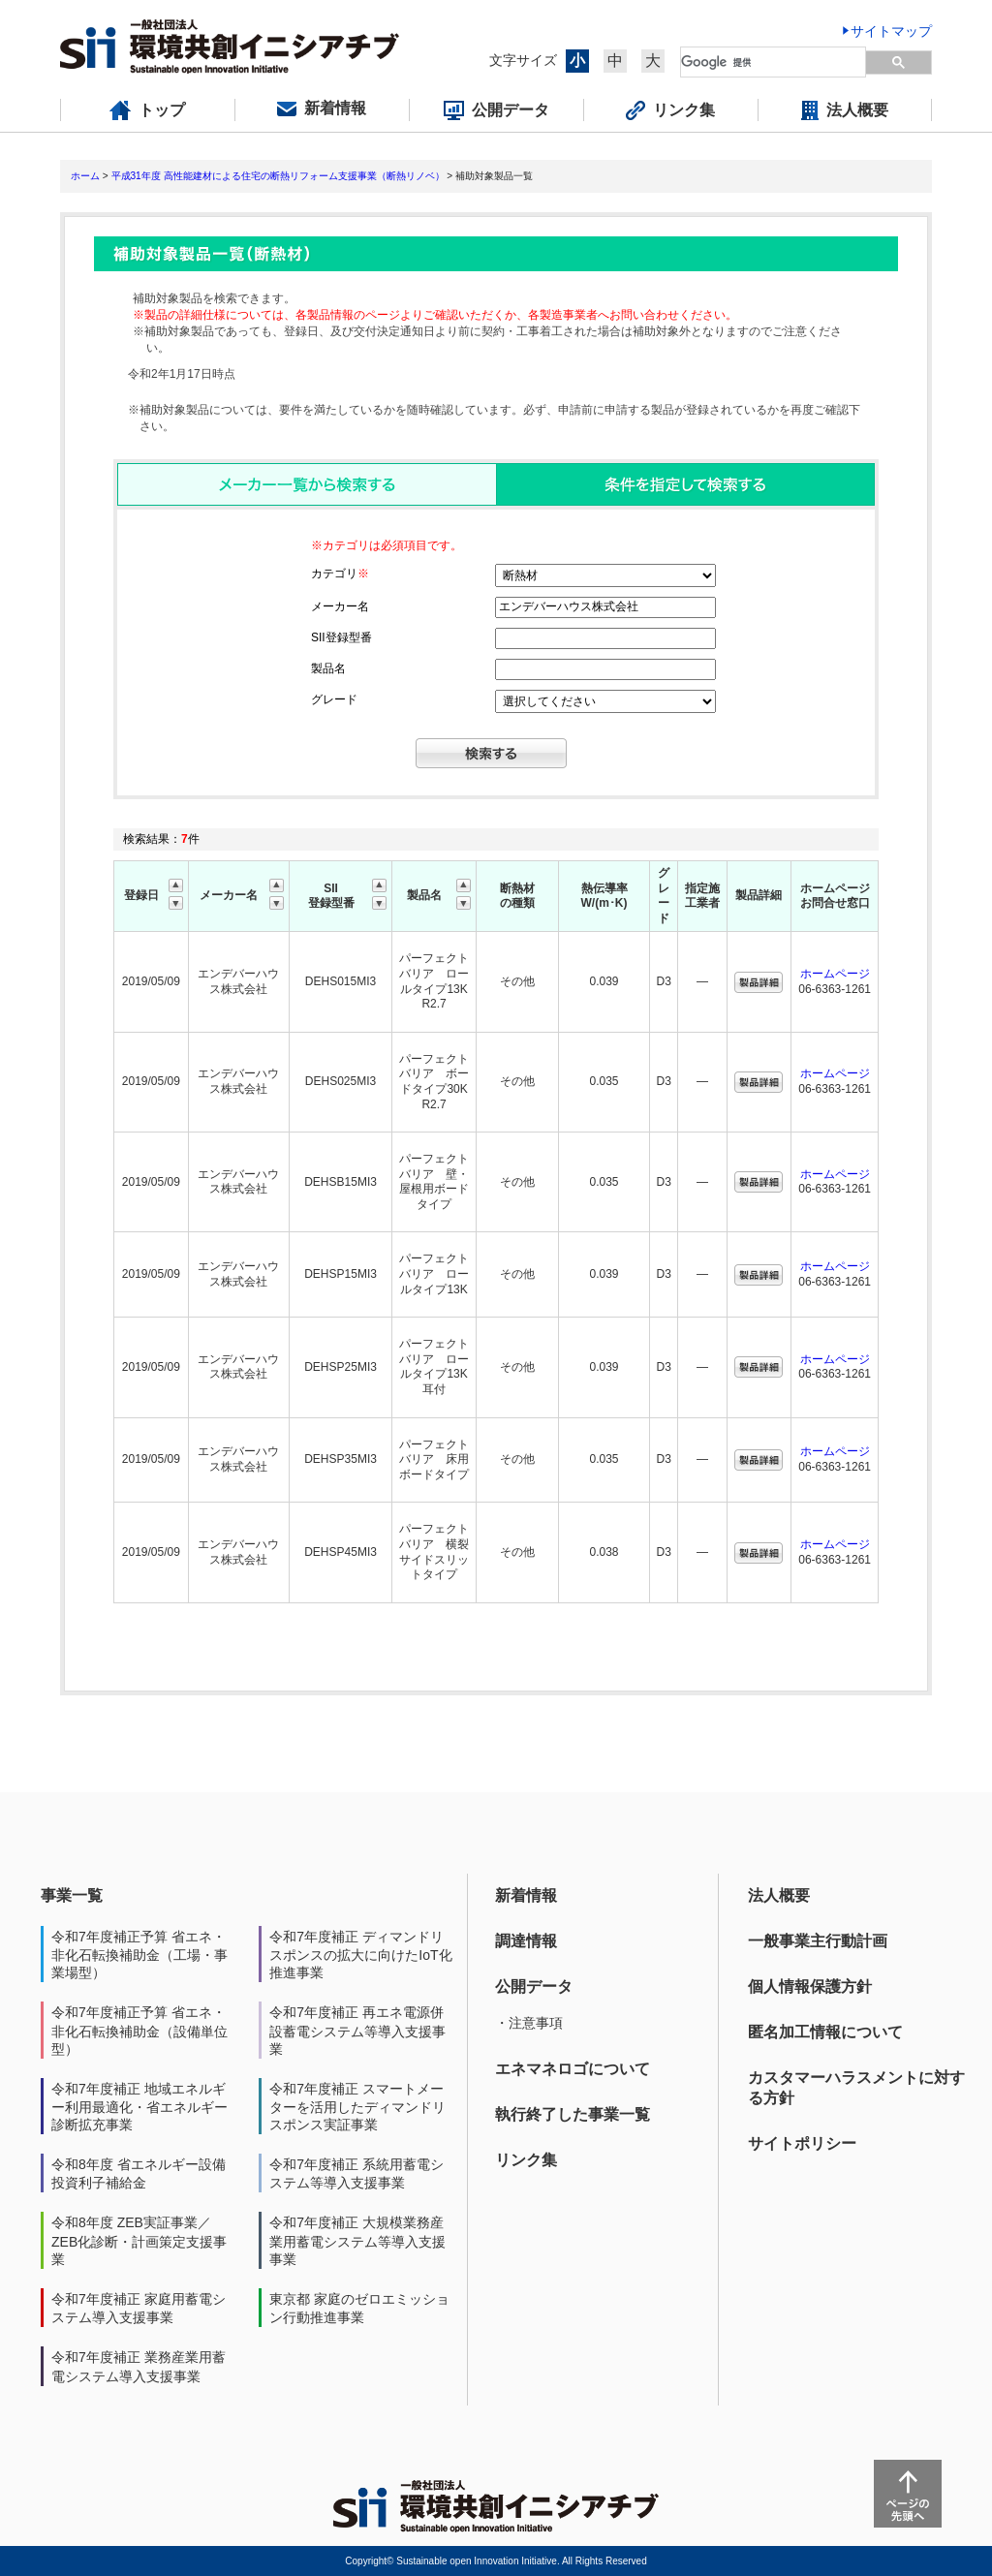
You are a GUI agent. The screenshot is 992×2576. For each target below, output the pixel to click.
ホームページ (835, 973)
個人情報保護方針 (810, 1986)
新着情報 (526, 1895)
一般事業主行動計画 (817, 1941)
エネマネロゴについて (572, 2069)
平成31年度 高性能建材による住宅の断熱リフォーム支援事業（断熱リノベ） (278, 176)
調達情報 (526, 1941)
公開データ (534, 1986)
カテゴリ (340, 573)
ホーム (85, 176)
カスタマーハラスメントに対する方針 (856, 2087)
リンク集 (526, 2160)
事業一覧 (72, 1895)
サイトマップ (891, 31)
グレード (334, 699)
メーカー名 (340, 606)
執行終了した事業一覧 (572, 2114)
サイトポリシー (802, 2143)
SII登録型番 (341, 637)
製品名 (328, 668)
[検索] (774, 62)
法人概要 (779, 1895)
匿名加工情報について (825, 2032)
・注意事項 (529, 2023)
